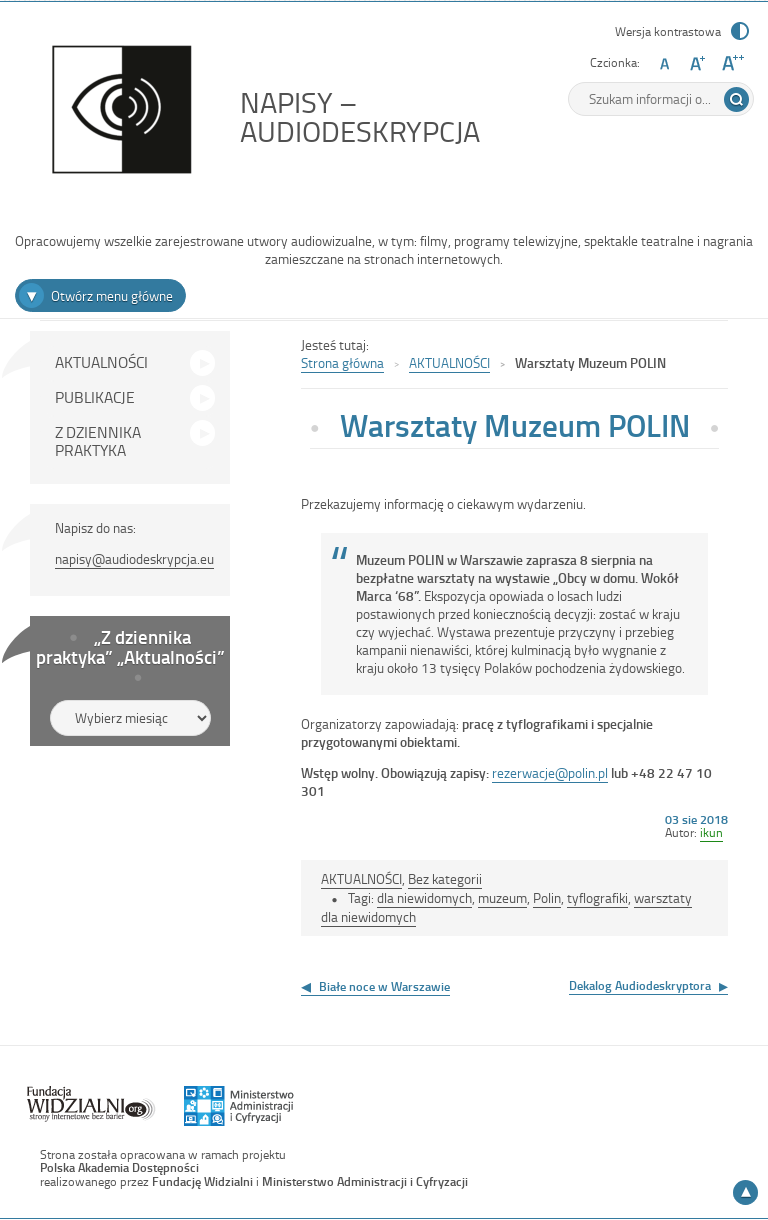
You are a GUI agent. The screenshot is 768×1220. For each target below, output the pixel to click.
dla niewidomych (424, 897)
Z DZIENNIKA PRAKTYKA (98, 441)
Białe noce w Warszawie (384, 986)
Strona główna (342, 362)
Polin (547, 897)
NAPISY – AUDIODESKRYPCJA (405, 116)
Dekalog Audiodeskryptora (640, 985)
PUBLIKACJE (95, 397)
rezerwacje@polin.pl (550, 772)
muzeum (502, 897)
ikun (711, 832)
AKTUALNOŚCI (101, 362)
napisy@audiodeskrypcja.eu (134, 558)
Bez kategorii (445, 878)
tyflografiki (597, 897)
